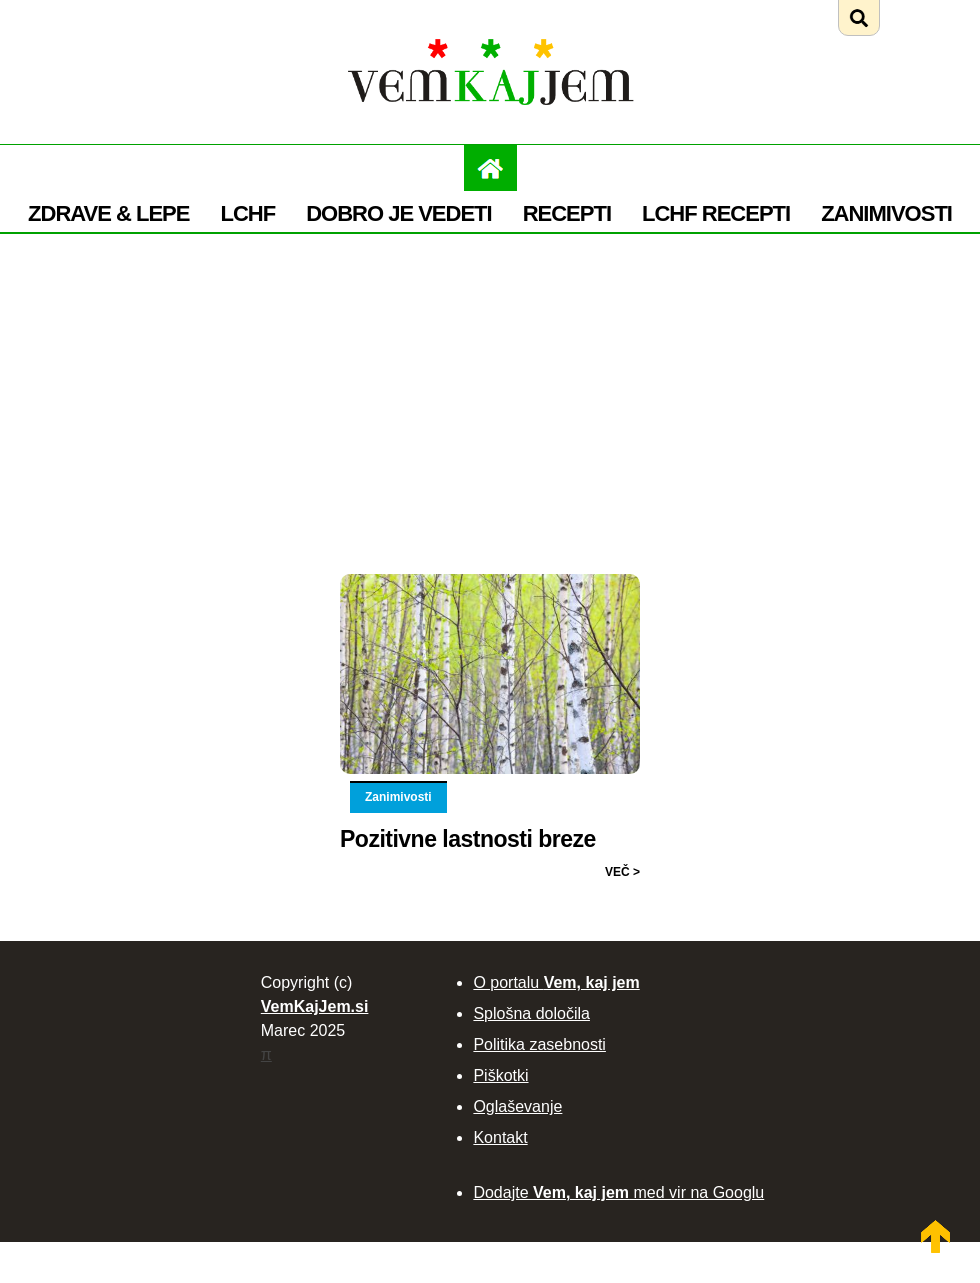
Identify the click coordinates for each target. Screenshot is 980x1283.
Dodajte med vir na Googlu (618, 1192)
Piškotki (500, 1075)
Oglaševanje (517, 1106)
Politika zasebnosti (539, 1044)
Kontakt (500, 1137)
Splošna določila (531, 1013)
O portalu (556, 982)
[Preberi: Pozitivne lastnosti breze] (490, 577)
